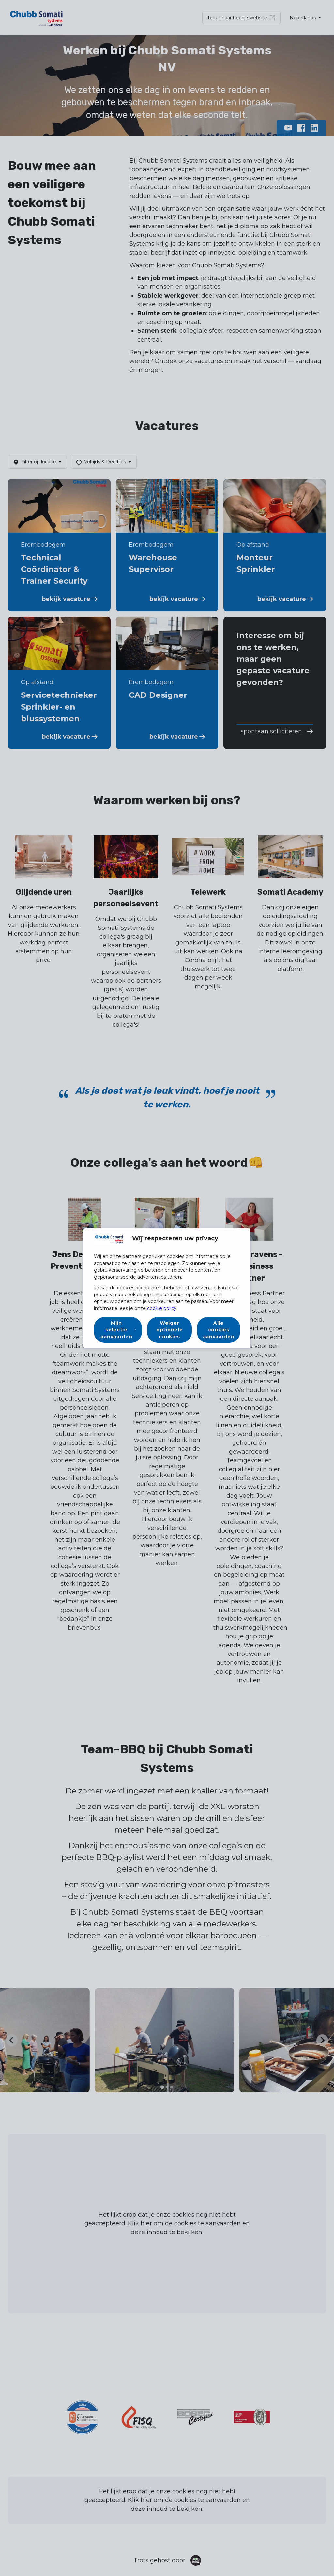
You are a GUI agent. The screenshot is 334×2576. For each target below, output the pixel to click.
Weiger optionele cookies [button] (169, 1329)
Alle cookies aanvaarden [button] (219, 1329)
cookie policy (161, 1308)
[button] (118, 1330)
